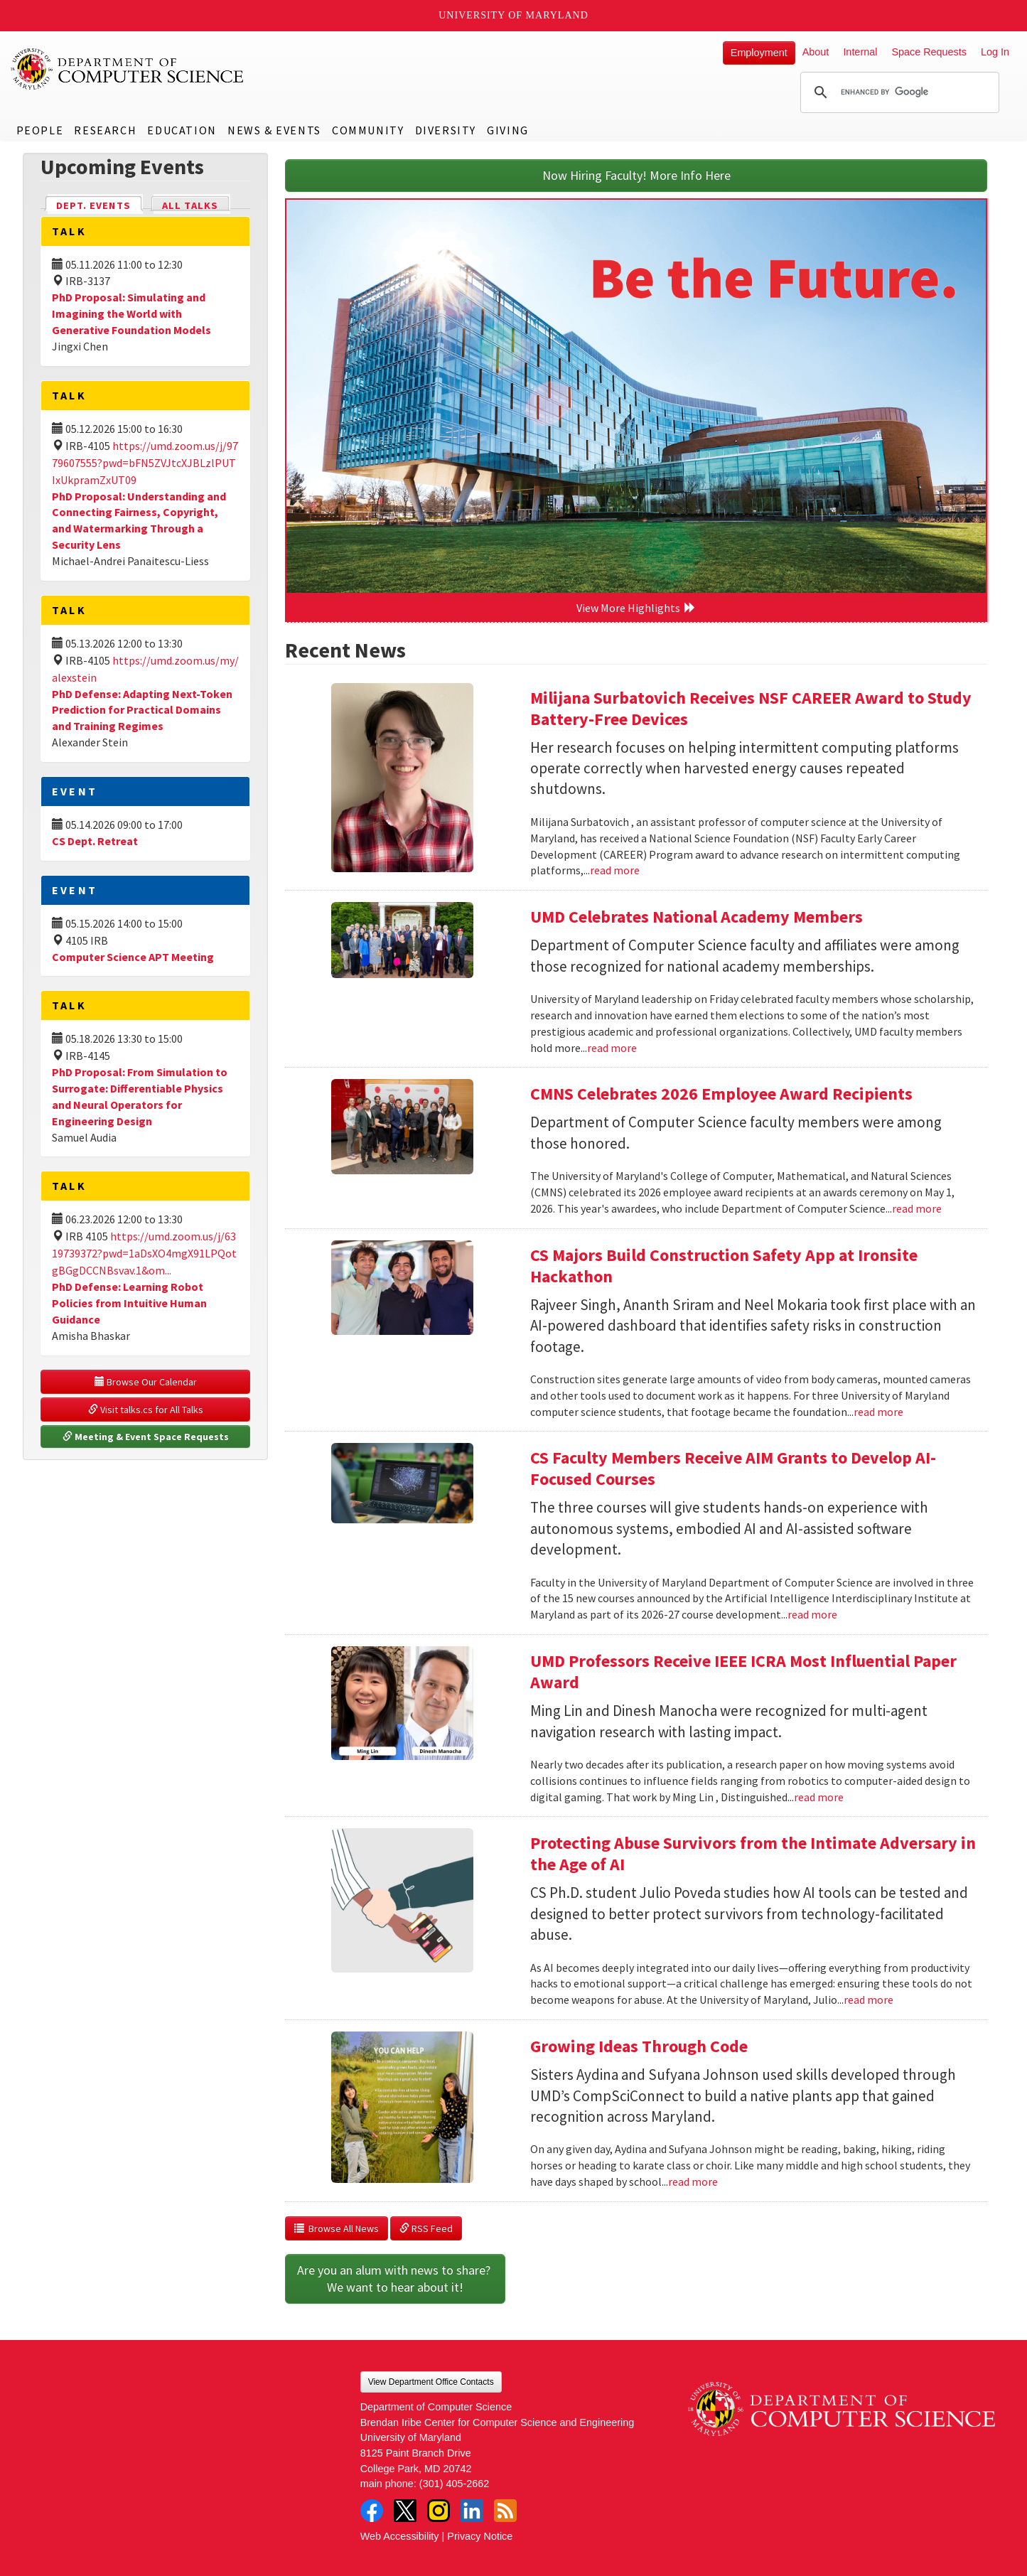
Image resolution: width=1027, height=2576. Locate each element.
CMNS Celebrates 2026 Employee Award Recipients (721, 1094)
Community (368, 130)
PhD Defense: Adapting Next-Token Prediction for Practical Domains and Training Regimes (142, 710)
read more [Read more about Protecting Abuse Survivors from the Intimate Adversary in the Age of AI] (868, 1999)
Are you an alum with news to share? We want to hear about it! (395, 2278)
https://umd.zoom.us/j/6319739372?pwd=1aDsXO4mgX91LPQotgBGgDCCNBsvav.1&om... (144, 1253)
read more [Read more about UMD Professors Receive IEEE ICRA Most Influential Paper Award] (819, 1797)
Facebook (371, 2510)
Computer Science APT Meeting (133, 957)
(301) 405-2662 (454, 2483)
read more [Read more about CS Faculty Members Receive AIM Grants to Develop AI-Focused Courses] (812, 1614)
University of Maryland (513, 15)
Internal (860, 52)
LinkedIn (472, 2510)
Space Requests (929, 52)
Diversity (445, 130)
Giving (508, 130)
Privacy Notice (479, 2536)
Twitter (405, 2510)
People (40, 130)
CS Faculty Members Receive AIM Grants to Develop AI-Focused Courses (733, 1468)
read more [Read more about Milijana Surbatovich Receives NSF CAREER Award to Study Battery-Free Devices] (615, 870)
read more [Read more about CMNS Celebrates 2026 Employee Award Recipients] (917, 1208)
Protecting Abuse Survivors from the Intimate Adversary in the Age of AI (753, 1853)
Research (105, 130)
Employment (759, 52)
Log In (995, 52)
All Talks (190, 205)
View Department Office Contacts (431, 2382)
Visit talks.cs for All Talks (145, 1409)
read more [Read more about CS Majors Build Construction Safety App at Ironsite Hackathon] (878, 1412)
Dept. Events (99, 204)
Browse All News (336, 2228)
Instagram (438, 2510)
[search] (898, 92)
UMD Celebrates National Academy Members (696, 917)
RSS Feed (426, 2228)
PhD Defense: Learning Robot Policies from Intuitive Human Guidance (129, 1302)
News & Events (274, 130)
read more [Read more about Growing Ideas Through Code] (693, 2181)
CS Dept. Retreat (95, 841)
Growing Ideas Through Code (639, 2046)
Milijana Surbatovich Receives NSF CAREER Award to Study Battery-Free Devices (751, 708)
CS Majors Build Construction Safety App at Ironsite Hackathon (724, 1265)
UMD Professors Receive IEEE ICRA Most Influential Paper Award (743, 1671)
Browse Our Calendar (146, 1381)
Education (181, 130)
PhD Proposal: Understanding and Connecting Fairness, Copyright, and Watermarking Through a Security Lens (139, 520)
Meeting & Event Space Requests (146, 1436)
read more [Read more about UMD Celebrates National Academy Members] (612, 1048)
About (815, 52)
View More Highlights (636, 608)
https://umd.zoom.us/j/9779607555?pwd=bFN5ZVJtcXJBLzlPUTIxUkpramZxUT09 (145, 463)
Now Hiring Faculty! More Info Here (636, 175)
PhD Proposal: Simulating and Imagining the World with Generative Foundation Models (131, 313)
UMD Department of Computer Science (128, 69)
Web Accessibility (399, 2536)
